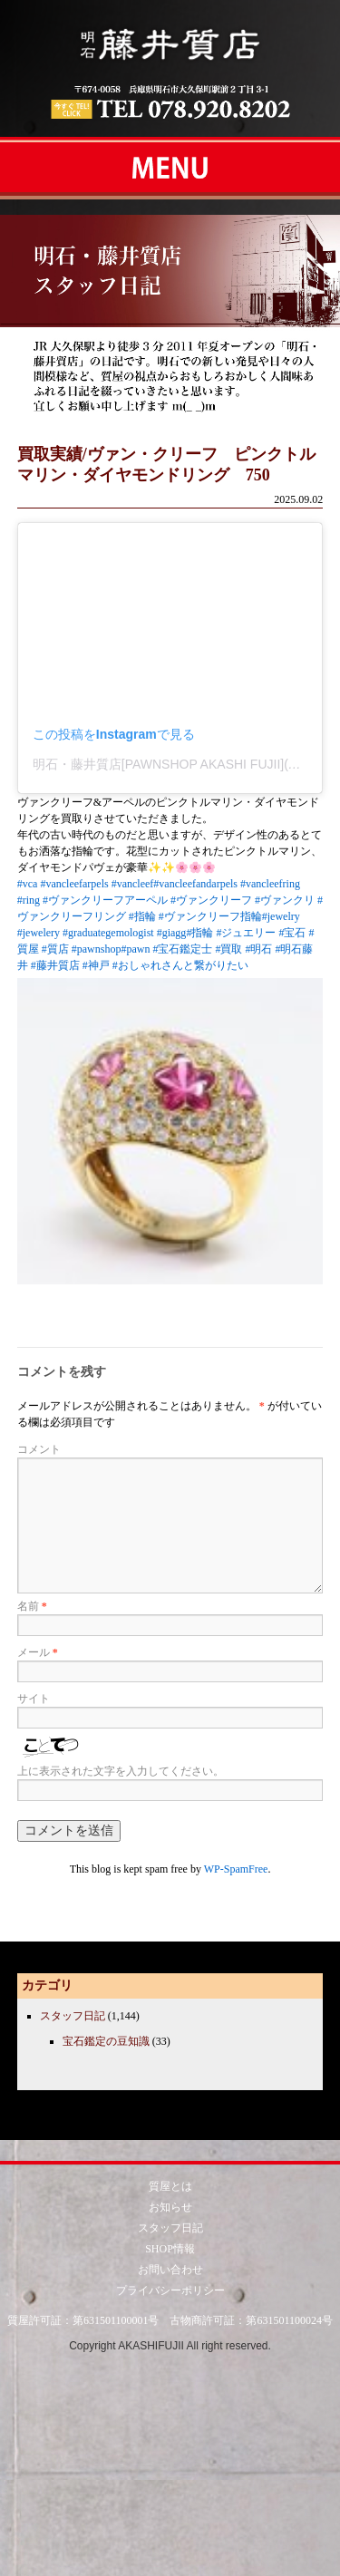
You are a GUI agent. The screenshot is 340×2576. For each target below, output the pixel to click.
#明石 (258, 949)
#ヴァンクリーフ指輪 (210, 916)
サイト (33, 1698)
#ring (28, 900)
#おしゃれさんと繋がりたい (180, 965)
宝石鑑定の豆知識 (106, 2041)
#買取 (228, 949)
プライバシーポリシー (170, 2290)
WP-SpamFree (236, 1869)
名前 (32, 1606)
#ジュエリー (246, 932)
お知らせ (170, 2207)
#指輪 (142, 916)
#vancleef (133, 883)
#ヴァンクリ (285, 900)
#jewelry (281, 916)
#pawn (135, 949)
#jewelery (38, 932)
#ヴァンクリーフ (211, 900)
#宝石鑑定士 (182, 949)
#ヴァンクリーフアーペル (105, 900)
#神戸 (96, 965)
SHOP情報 (170, 2248)
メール (37, 1652)
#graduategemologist (108, 932)
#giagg (172, 932)
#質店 (55, 949)
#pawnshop (96, 949)
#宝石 (292, 932)
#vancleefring (270, 883)
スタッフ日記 (72, 2015)
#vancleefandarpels (195, 883)
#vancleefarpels (74, 883)
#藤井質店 (55, 965)
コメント (39, 1449)
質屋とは (170, 2186)
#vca (27, 883)
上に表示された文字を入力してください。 (120, 1771)
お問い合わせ (170, 2269)
